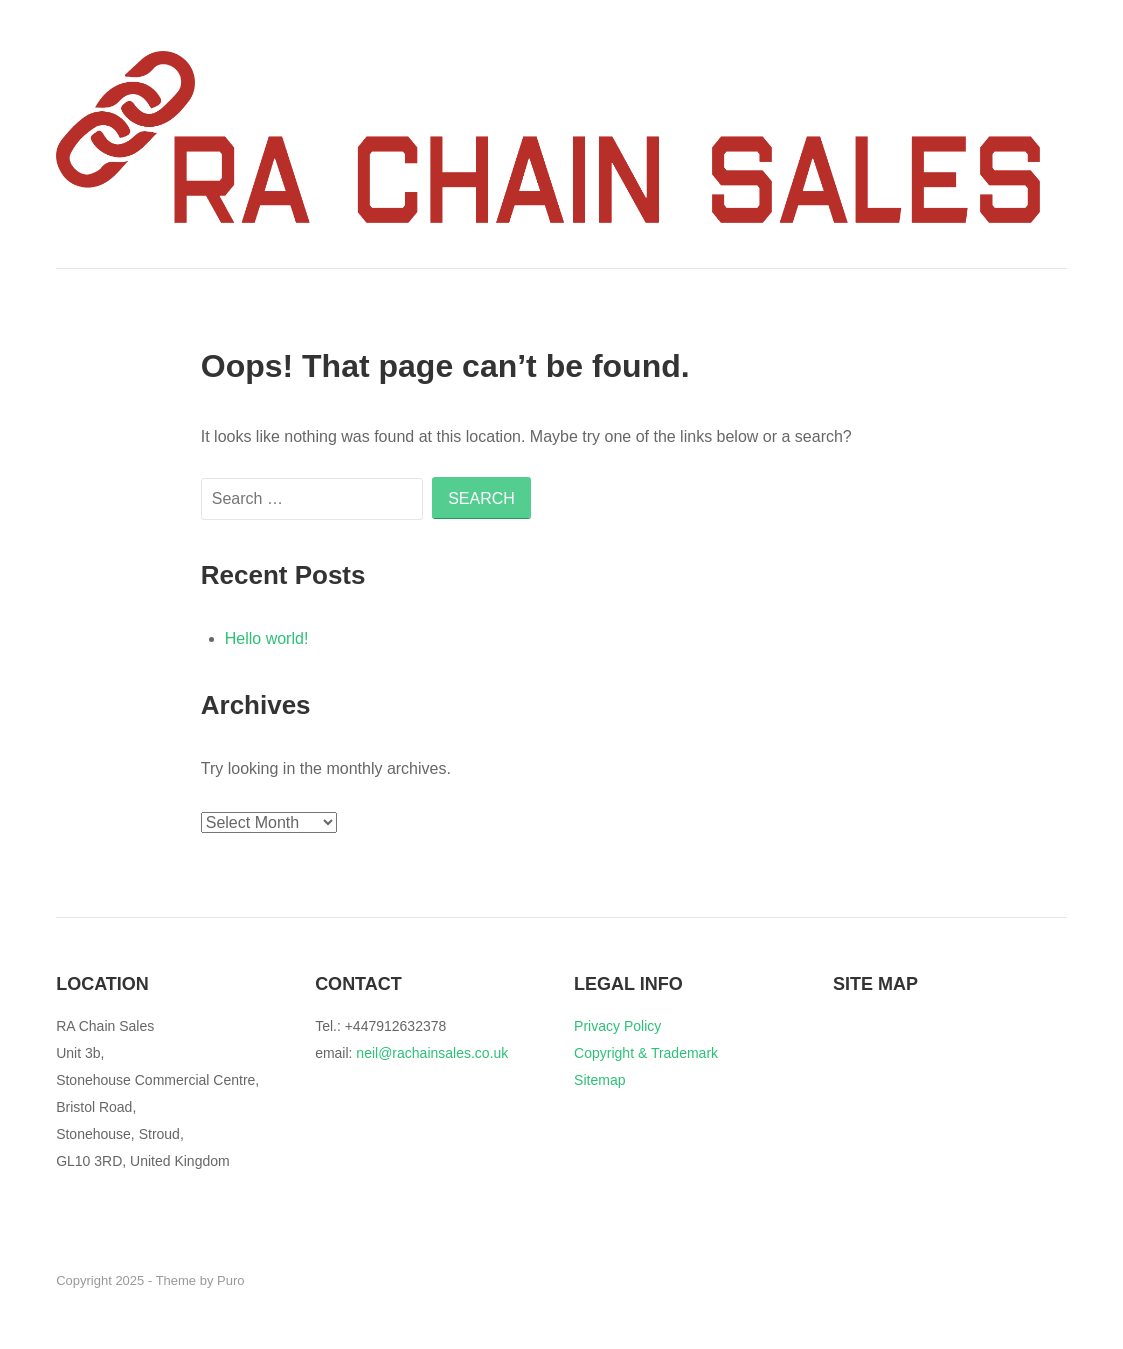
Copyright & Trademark (646, 1053)
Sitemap (599, 1080)
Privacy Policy (617, 1026)
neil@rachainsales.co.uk (432, 1053)
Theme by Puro (200, 1280)
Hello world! (267, 638)
